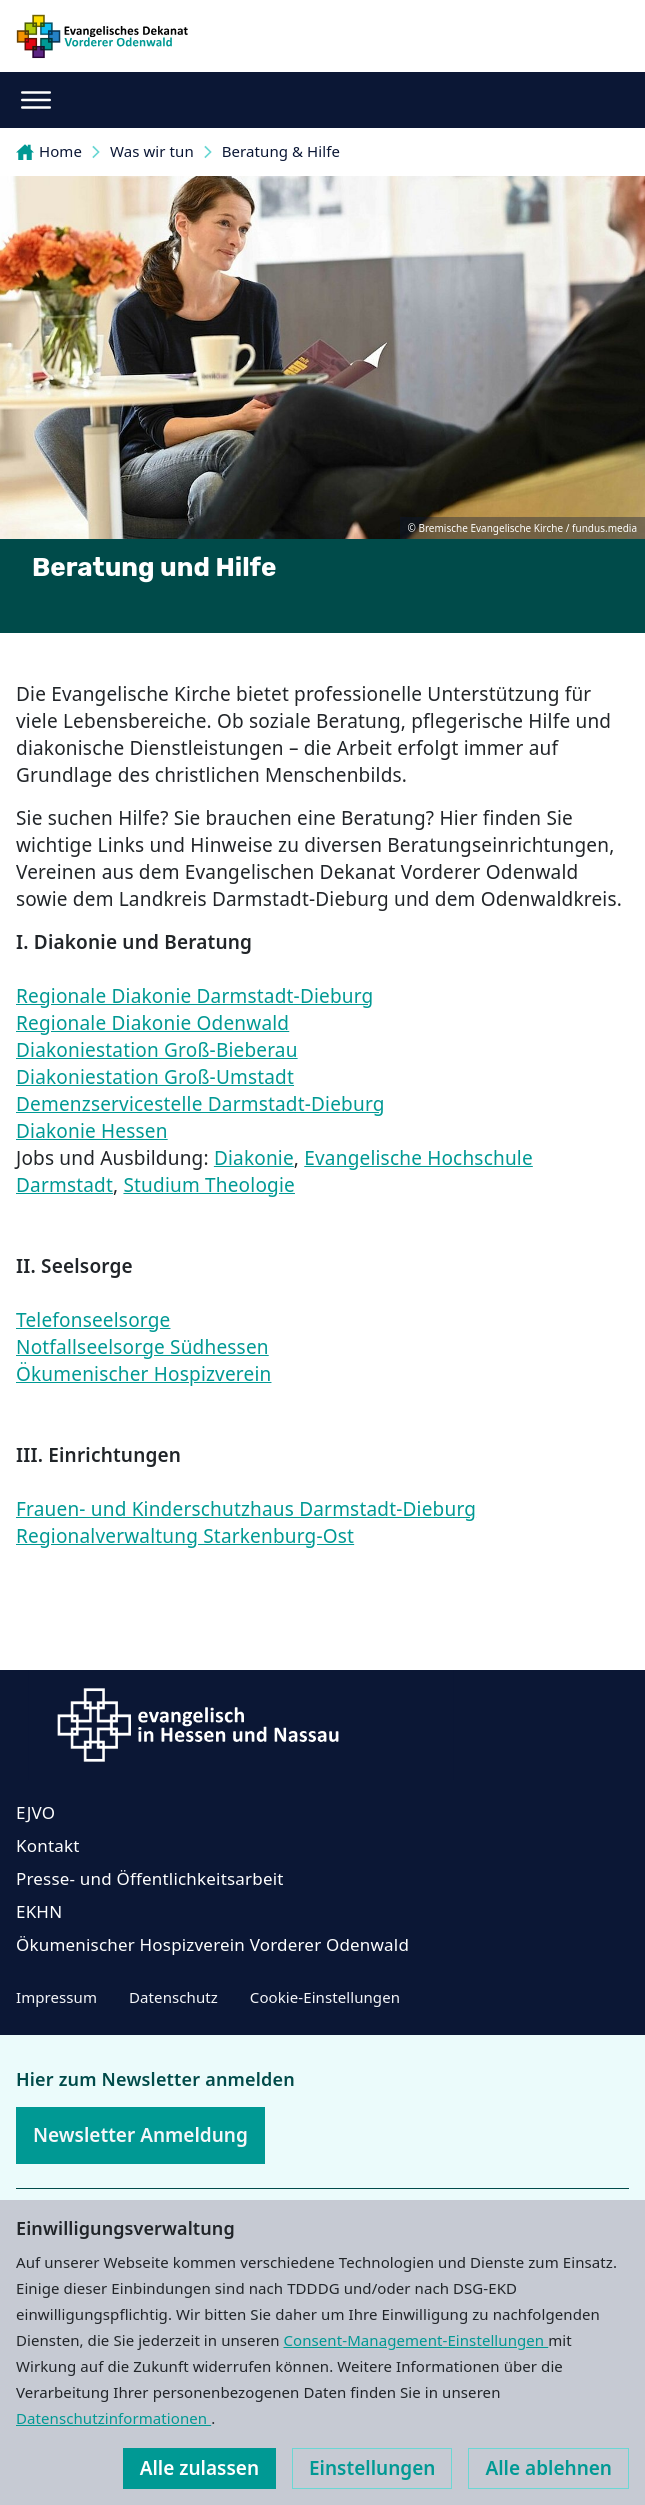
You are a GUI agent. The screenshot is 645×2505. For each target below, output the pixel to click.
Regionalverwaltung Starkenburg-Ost (185, 1536)
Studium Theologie (209, 1185)
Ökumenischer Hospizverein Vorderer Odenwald (212, 1944)
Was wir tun (152, 151)
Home (49, 151)
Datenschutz (173, 1997)
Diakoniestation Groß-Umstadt (155, 1077)
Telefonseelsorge (93, 1320)
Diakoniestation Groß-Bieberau (157, 1050)
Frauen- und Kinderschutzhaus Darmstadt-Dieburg (246, 1509)
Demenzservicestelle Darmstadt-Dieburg (200, 1104)
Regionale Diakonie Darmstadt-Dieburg (194, 996)
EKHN (39, 1911)
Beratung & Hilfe (281, 151)
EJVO (35, 1812)
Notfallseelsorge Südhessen (142, 1347)
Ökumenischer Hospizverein (143, 1374)
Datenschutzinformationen (113, 2418)
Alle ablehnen (548, 2468)
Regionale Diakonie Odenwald (152, 1023)
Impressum (56, 1997)
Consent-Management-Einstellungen (416, 2340)
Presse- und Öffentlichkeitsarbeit (150, 1878)
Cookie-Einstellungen (325, 1997)
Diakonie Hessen (92, 1131)
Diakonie (254, 1158)
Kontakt (48, 1845)
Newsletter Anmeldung (140, 2135)
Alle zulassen (199, 2468)
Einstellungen (372, 2468)
